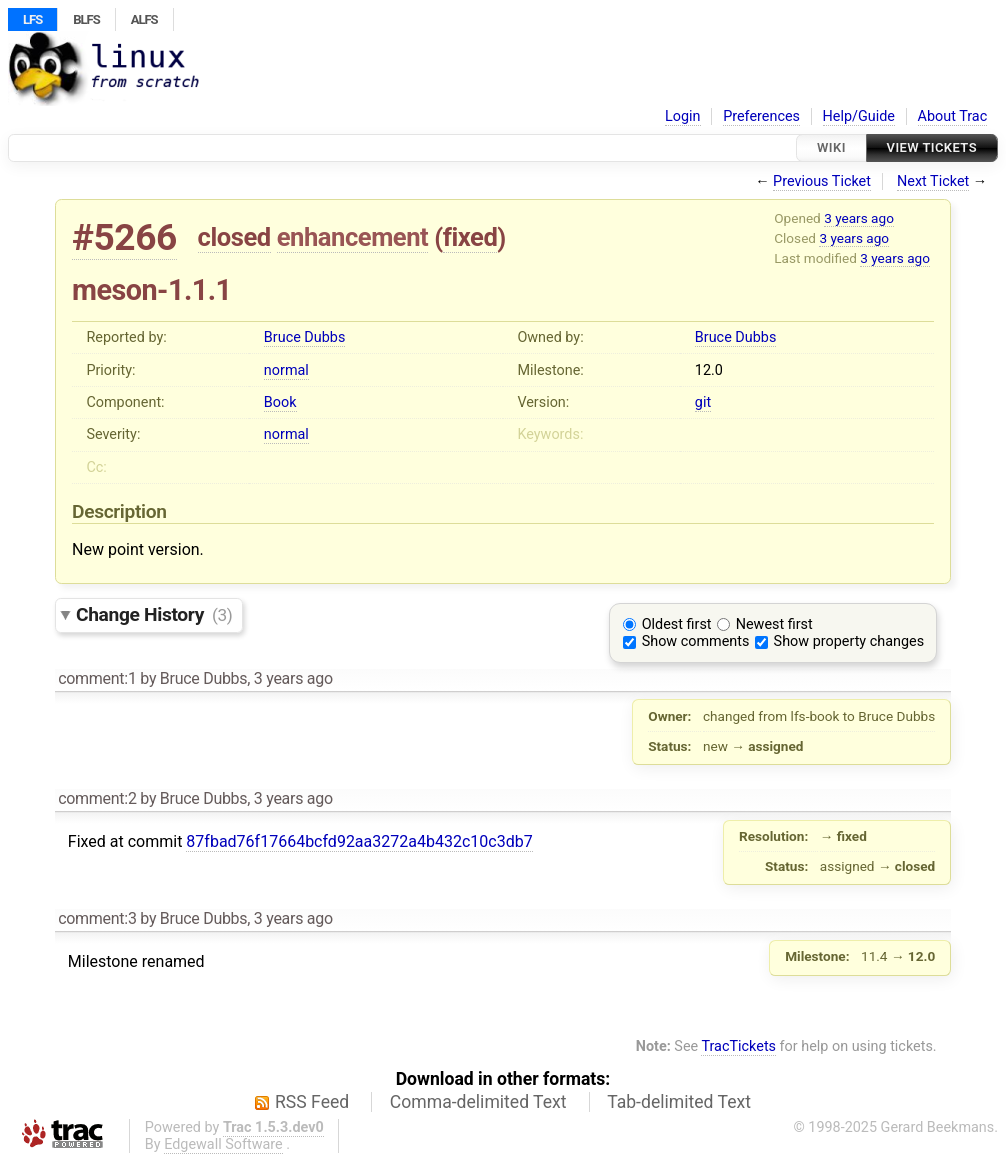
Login (683, 116)
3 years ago (859, 218)
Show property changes (849, 641)
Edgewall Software (223, 1144)
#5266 (124, 237)
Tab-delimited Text (679, 1102)
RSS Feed (312, 1102)
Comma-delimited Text (478, 1102)
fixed (470, 237)
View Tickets (932, 147)
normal (286, 370)
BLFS (86, 19)
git (703, 402)
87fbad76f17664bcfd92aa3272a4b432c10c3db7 (359, 841)
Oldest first (677, 624)
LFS (32, 19)
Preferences (761, 116)
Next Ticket (933, 181)
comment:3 (97, 918)
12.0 (709, 370)
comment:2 (97, 798)
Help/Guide (859, 116)
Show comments (696, 641)
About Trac (953, 116)
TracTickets (738, 1046)
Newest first (774, 624)
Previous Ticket (822, 181)
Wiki (831, 147)
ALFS (144, 19)
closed (234, 237)
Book (280, 402)
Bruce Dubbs (304, 337)
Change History (154, 614)
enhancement (353, 237)
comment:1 (97, 678)
